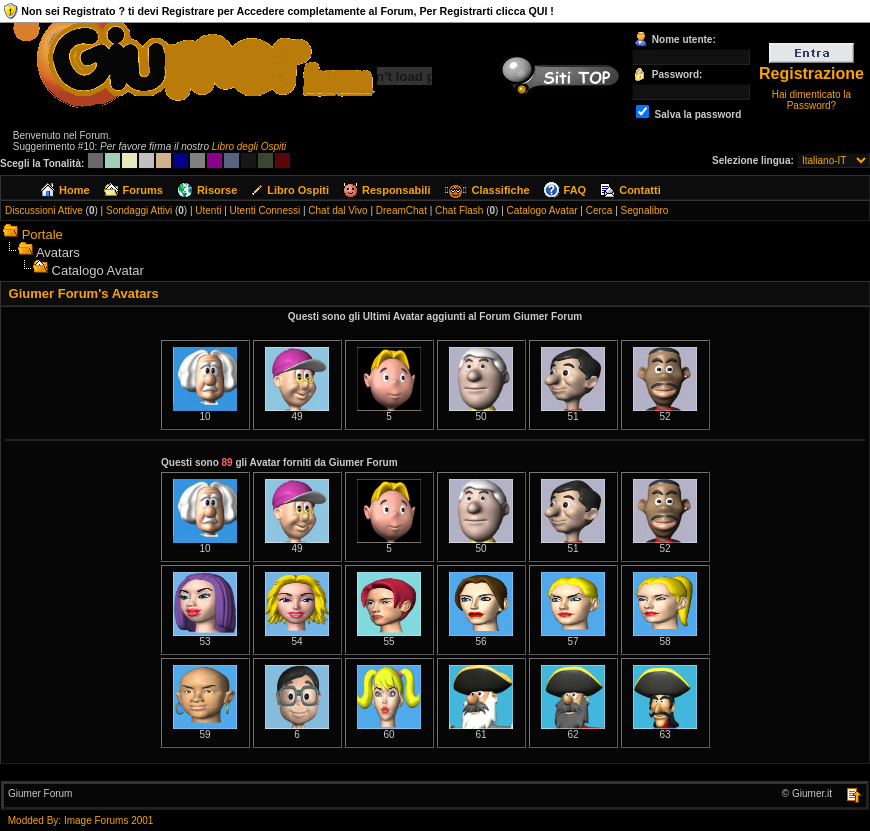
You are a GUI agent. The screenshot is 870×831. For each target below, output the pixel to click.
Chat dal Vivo (337, 210)
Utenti (208, 210)
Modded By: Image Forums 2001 (81, 820)
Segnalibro (645, 210)
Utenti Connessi (265, 210)
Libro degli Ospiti (249, 146)
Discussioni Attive (44, 210)
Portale (42, 234)
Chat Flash (459, 210)
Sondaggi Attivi (139, 210)
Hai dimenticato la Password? (811, 100)
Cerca (599, 210)
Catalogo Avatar (542, 210)
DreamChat (401, 210)
